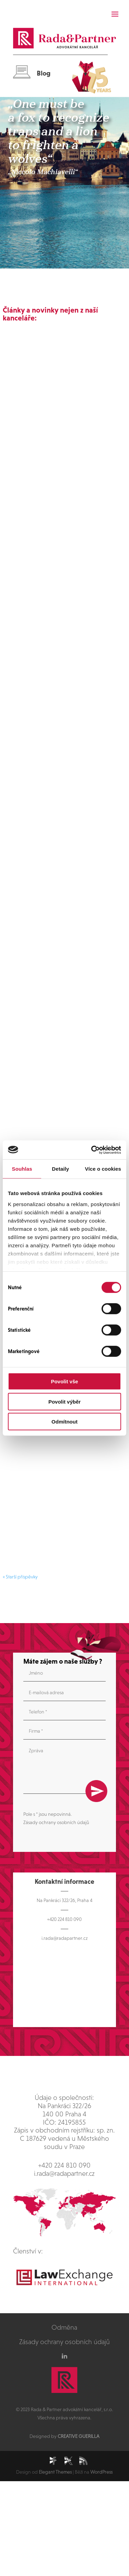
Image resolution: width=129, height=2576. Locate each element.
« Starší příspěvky (20, 1576)
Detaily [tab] (60, 1169)
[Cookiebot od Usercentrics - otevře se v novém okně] (92, 1149)
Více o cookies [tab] (103, 1169)
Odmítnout (64, 1422)
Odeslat (96, 1791)
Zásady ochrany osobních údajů (56, 1822)
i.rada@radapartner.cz (64, 1938)
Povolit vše (64, 1381)
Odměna (64, 2327)
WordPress (101, 2472)
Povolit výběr (64, 1401)
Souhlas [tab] (22, 1169)
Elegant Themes (55, 2472)
